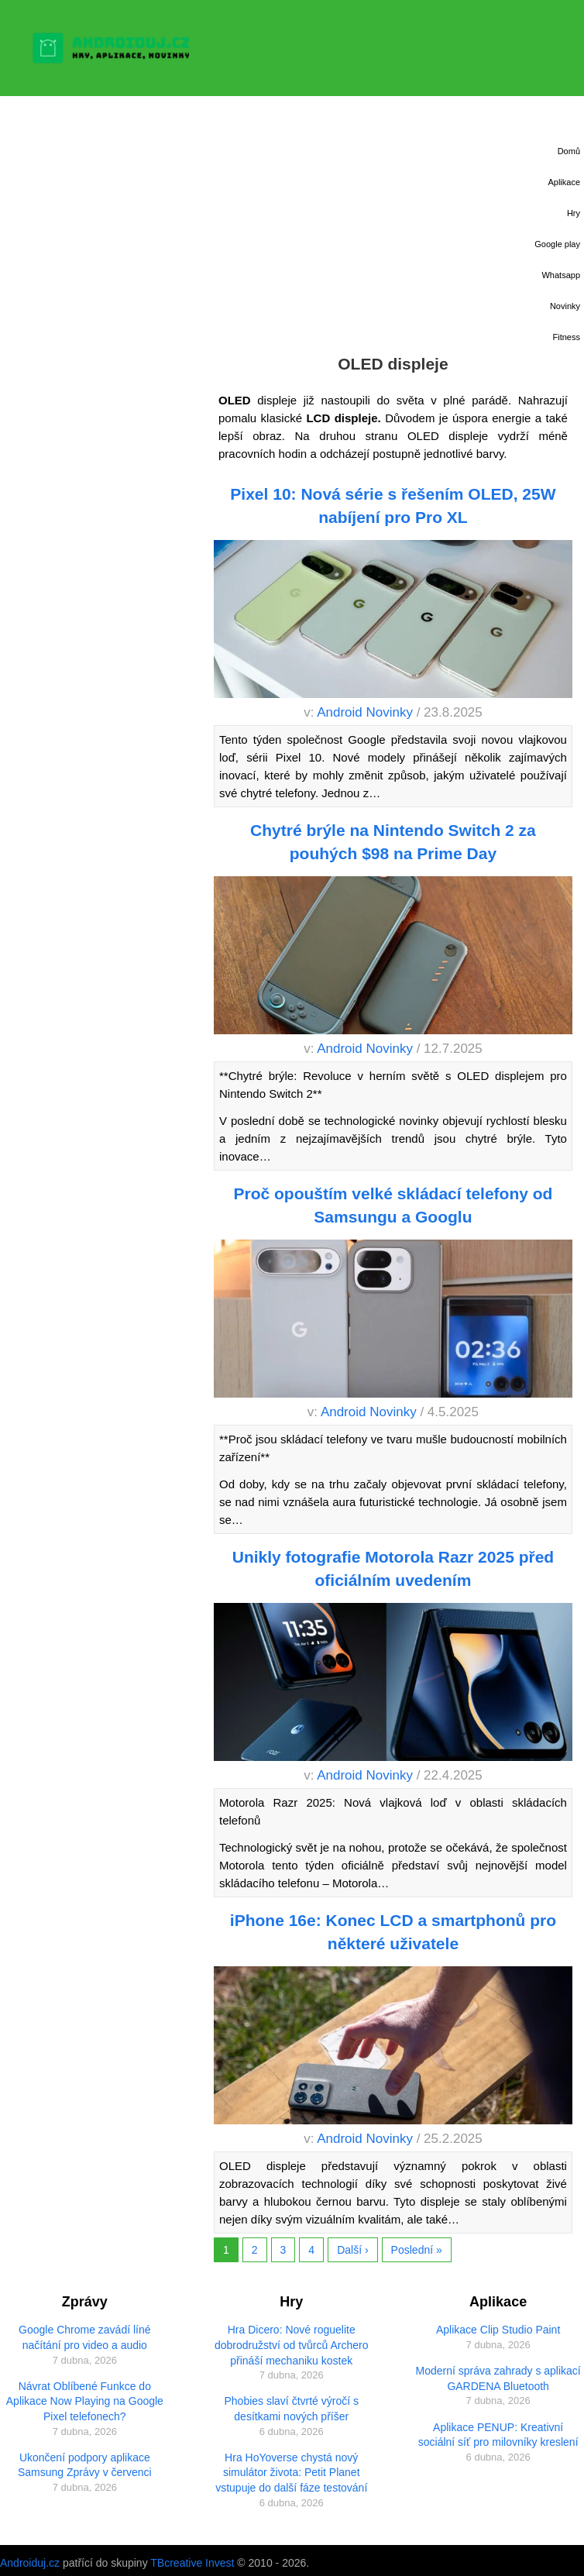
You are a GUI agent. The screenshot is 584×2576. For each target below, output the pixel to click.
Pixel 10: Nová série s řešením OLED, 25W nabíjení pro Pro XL (392, 505)
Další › (352, 2250)
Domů (569, 151)
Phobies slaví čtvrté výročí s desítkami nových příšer (291, 2409)
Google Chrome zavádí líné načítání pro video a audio (84, 2337)
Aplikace (564, 182)
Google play (557, 244)
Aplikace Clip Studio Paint (498, 2329)
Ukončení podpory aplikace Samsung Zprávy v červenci (85, 2465)
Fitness (566, 337)
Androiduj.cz (30, 2563)
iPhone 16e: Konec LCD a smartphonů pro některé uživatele (393, 1931)
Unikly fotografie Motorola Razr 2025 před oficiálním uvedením (393, 1568)
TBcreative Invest (192, 2563)
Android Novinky (365, 712)
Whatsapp (560, 275)
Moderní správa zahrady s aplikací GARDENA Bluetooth (498, 2378)
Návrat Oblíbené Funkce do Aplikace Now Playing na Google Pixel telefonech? (84, 2401)
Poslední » (416, 2250)
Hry (573, 213)
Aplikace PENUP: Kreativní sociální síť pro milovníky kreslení (498, 2435)
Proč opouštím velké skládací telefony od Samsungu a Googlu (392, 1205)
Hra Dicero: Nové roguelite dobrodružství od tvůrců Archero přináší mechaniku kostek (291, 2344)
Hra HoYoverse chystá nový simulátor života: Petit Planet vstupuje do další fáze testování (291, 2472)
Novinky (565, 306)
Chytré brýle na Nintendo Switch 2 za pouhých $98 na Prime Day (393, 841)
